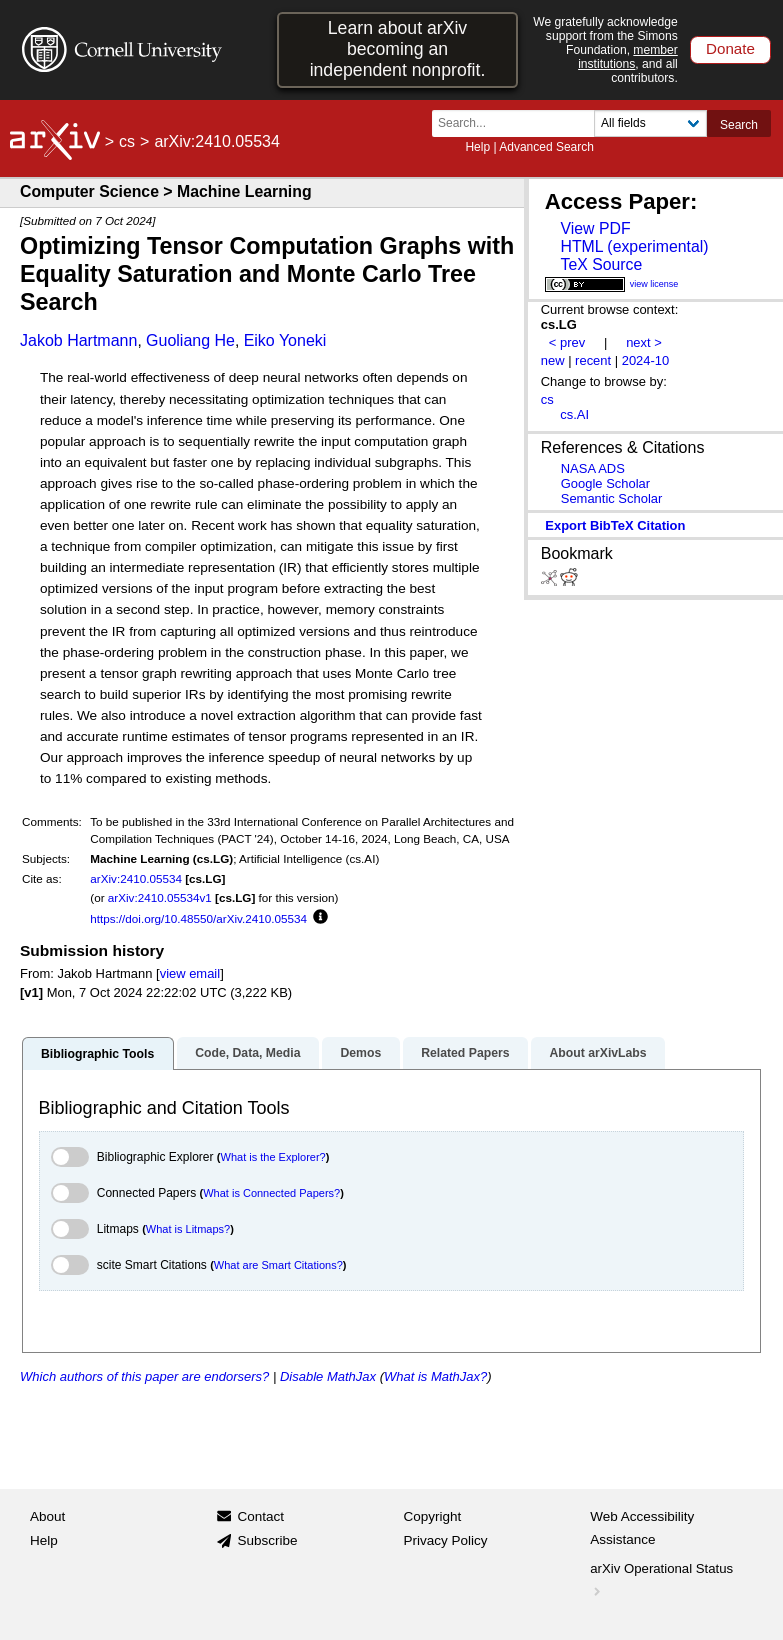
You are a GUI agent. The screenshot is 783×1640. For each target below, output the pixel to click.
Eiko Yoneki (285, 340)
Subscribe (267, 1540)
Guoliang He (190, 340)
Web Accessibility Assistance (642, 1528)
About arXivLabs (597, 1053)
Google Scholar (605, 483)
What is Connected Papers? (271, 1193)
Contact (260, 1516)
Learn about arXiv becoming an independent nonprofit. (398, 49)
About (47, 1516)
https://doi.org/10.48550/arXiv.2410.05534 (198, 918)
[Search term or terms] (519, 123)
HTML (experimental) (634, 246)
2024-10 (646, 360)
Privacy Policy (446, 1540)
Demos (360, 1053)
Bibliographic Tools (97, 1054)
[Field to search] (650, 123)
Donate (730, 48)
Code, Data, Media (247, 1053)
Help (477, 147)
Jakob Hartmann (78, 340)
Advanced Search (546, 147)
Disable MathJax (328, 1376)
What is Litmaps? (188, 1229)
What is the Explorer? (273, 1157)
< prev (567, 342)
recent (593, 360)
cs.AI (574, 414)
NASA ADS (593, 468)
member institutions (628, 57)
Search (739, 125)
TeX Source (601, 264)
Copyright (433, 1516)
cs (127, 141)
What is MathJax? (435, 1376)
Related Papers (465, 1053)
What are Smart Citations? (278, 1265)
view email (190, 973)
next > (644, 342)
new (553, 360)
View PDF (595, 228)
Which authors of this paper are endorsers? (144, 1376)
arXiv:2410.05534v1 (160, 897)
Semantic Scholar (612, 498)
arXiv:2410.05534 (136, 878)
